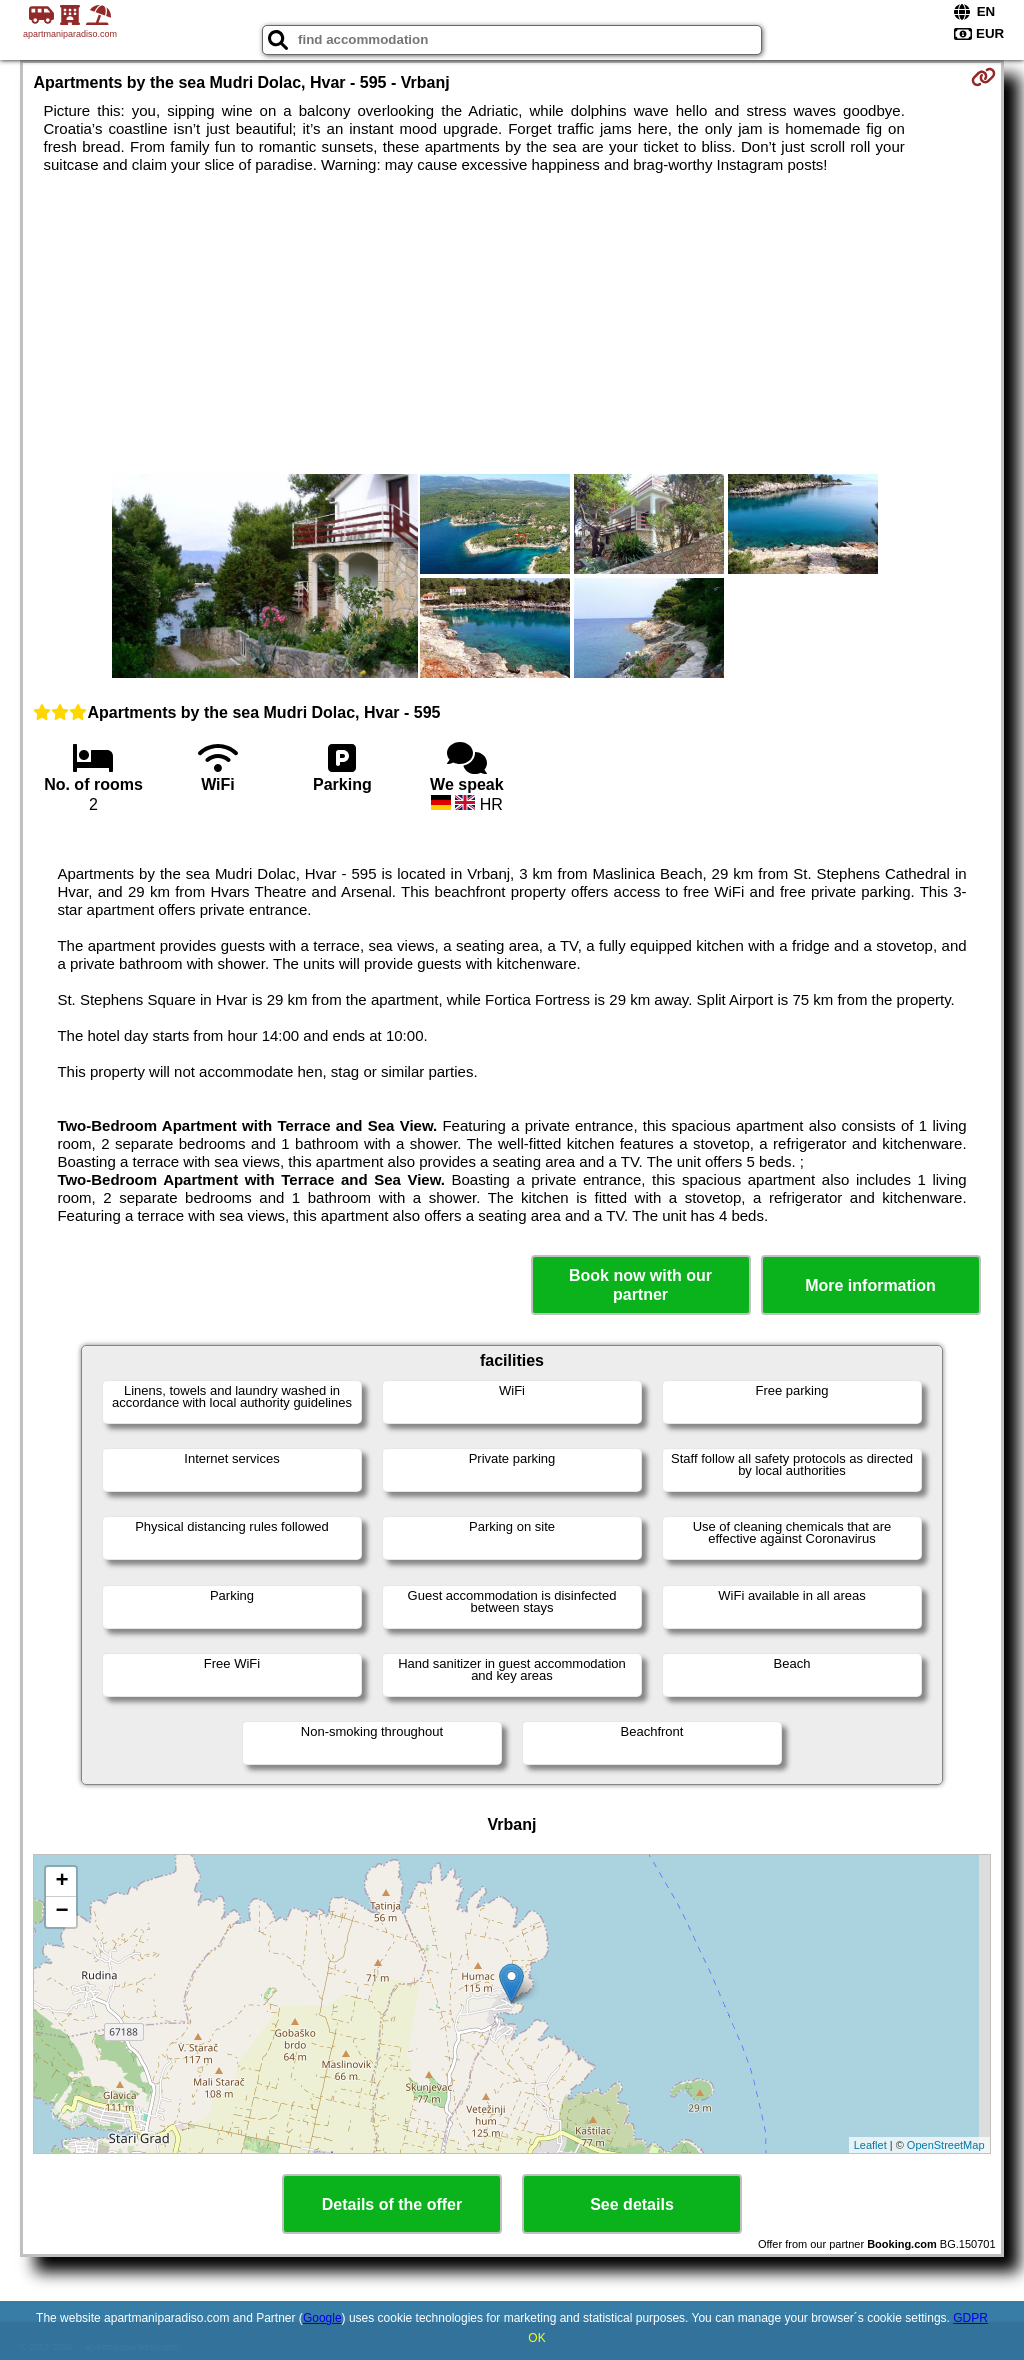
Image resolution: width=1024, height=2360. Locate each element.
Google (322, 2318)
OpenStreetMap (946, 2145)
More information (870, 1285)
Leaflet (870, 2145)
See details (632, 2204)
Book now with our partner (640, 1285)
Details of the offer (392, 2204)
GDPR (970, 2318)
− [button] (61, 1912)
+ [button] (61, 1882)
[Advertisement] (512, 324)
